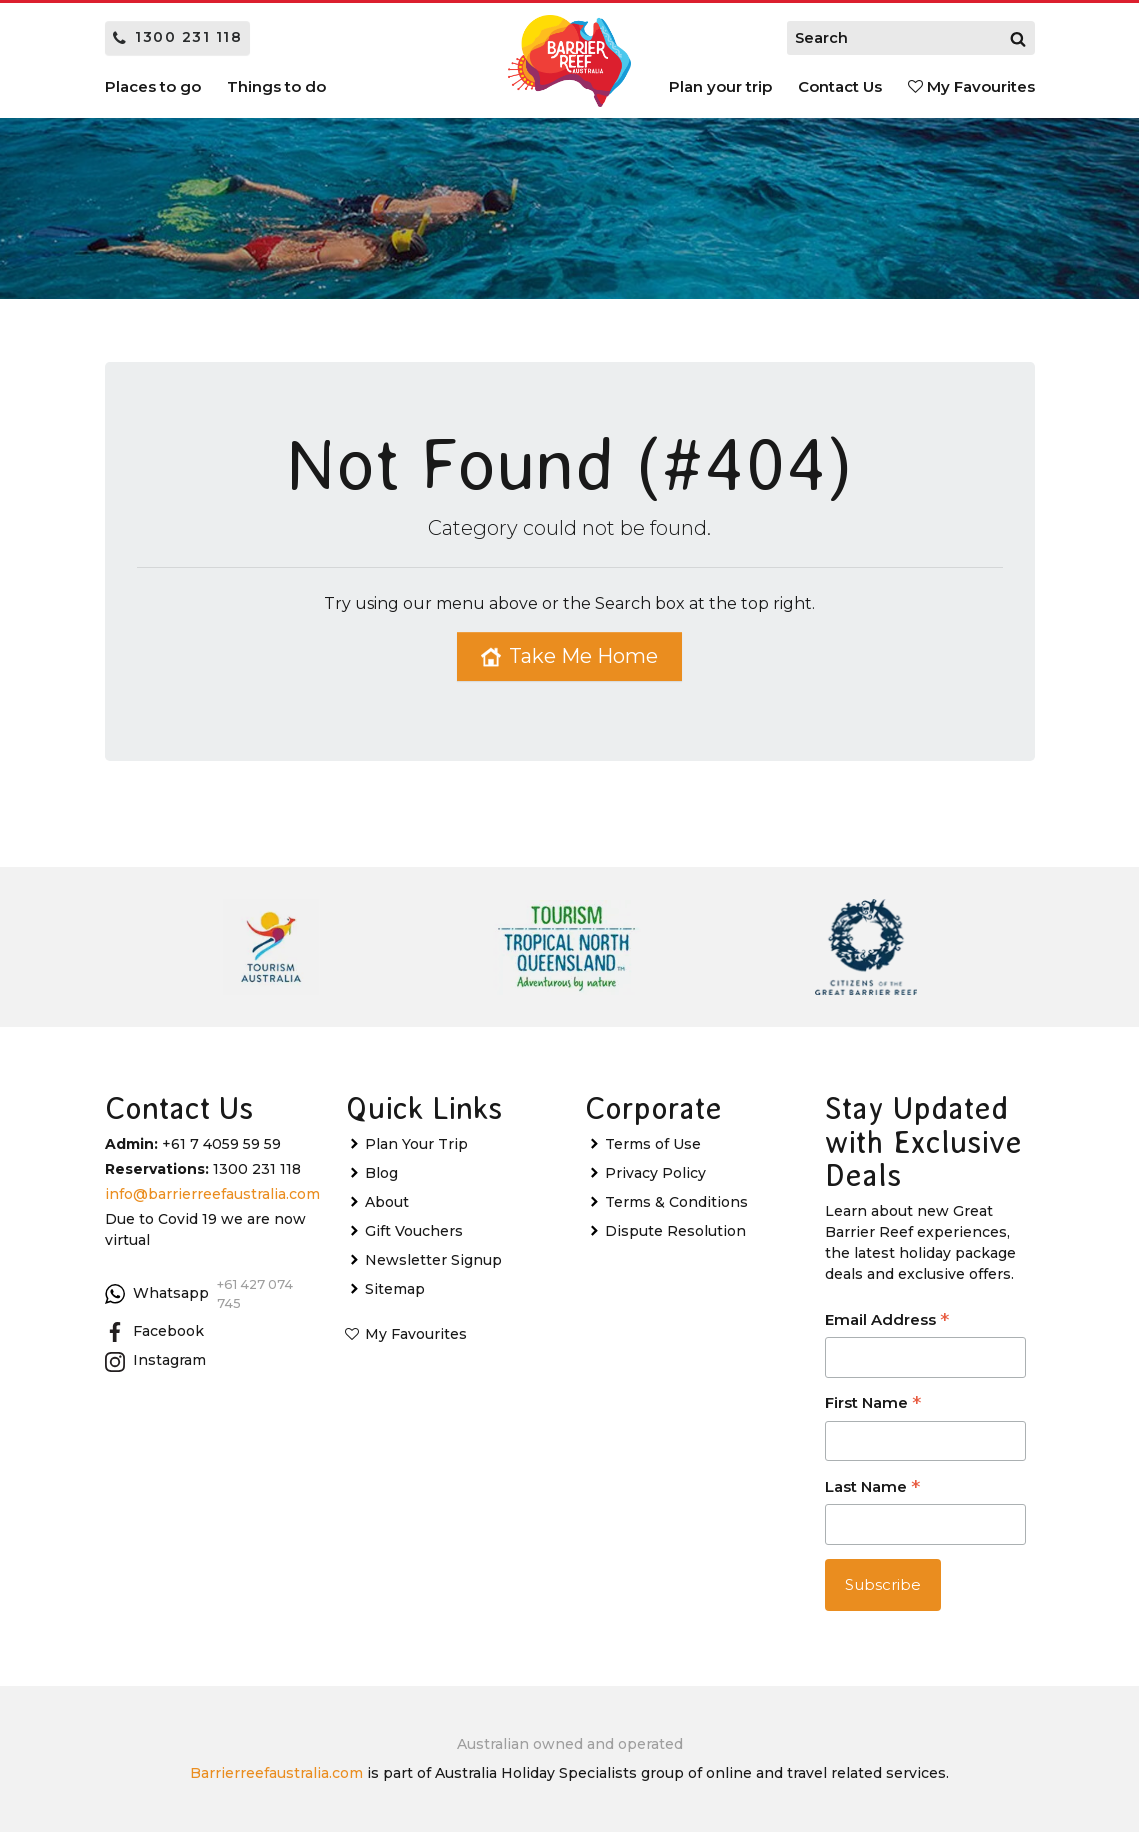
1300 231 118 (178, 37)
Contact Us (840, 86)
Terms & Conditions (676, 1202)
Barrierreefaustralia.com (276, 1773)
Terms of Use (653, 1144)
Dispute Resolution (675, 1231)
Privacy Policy (655, 1173)
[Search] (1018, 38)
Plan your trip (720, 86)
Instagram (155, 1361)
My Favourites (971, 86)
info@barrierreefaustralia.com (212, 1194)
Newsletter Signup (433, 1260)
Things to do (276, 86)
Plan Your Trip (416, 1144)
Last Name (872, 1488)
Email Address (887, 1321)
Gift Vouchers (414, 1231)
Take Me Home (569, 656)
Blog (381, 1173)
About (387, 1202)
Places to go (153, 86)
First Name (873, 1404)
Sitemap (395, 1289)
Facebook (154, 1332)
